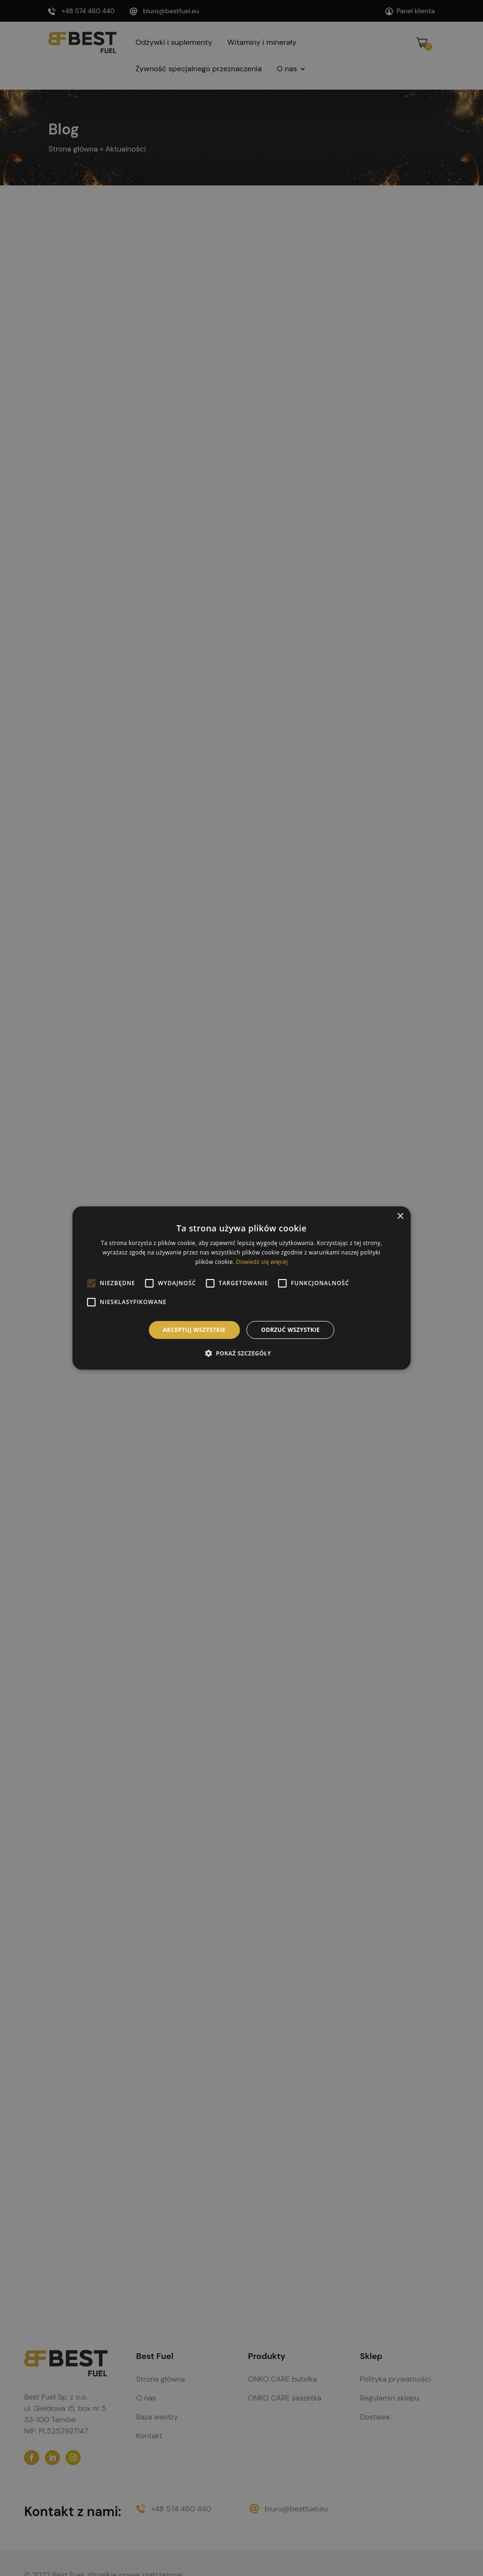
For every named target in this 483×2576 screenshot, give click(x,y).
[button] (241, 1353)
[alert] (241, 1288)
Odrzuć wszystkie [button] (290, 1330)
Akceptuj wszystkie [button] (194, 1330)
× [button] (399, 1216)
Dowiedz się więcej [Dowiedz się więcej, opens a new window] (262, 1262)
